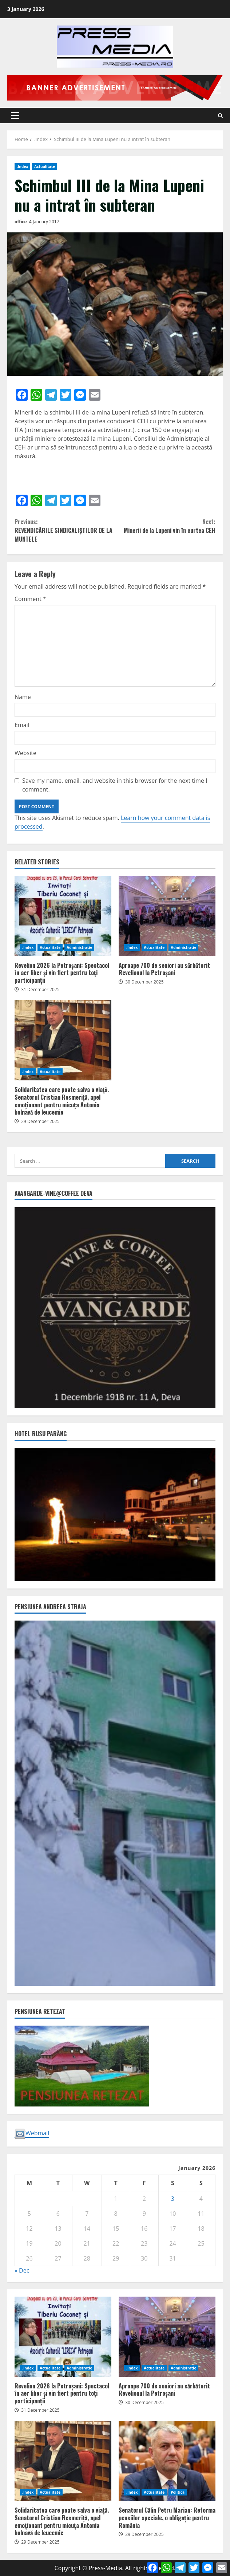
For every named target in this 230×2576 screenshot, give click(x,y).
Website (25, 753)
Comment (30, 599)
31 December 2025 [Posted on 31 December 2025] (40, 989)
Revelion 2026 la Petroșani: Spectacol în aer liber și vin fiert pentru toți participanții (63, 916)
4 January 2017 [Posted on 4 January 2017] (44, 222)
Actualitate (44, 166)
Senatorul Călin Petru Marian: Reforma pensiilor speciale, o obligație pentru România (167, 2461)
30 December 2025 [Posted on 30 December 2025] (144, 982)
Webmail (32, 2133)
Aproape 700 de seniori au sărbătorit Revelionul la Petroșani (167, 916)
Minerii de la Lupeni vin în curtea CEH (165, 526)
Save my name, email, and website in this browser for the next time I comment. (114, 785)
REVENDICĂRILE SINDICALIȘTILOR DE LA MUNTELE (65, 530)
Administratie (79, 947)
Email (22, 725)
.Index (22, 166)
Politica (178, 2492)
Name (23, 697)
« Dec (22, 2270)
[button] (15, 115)
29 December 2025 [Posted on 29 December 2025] (40, 1121)
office (21, 222)
